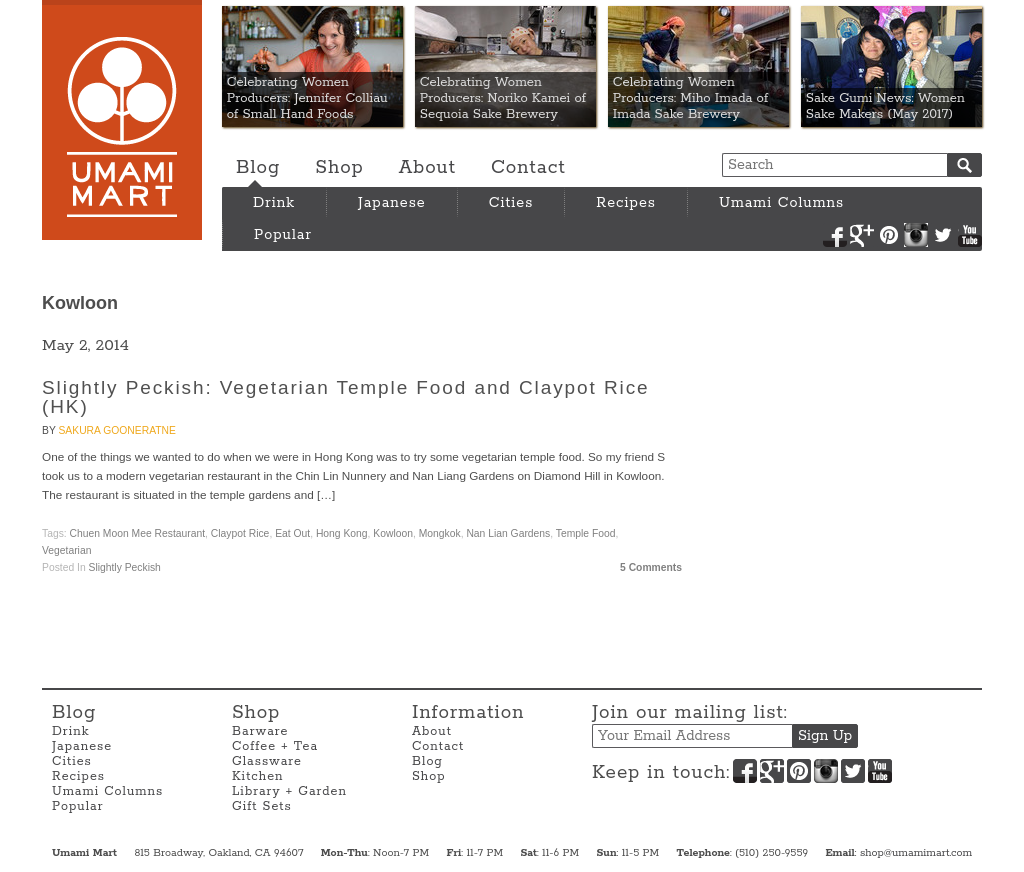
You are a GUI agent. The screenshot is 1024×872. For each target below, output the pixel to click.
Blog (258, 168)
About (427, 168)
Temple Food (586, 533)
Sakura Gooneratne (116, 430)
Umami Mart (122, 120)
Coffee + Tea (275, 746)
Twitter (943, 235)
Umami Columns (781, 203)
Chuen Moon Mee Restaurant (138, 533)
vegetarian (66, 550)
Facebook (835, 235)
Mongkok (440, 533)
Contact (528, 168)
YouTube (970, 235)
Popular (283, 235)
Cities (511, 203)
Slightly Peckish (125, 567)
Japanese (392, 203)
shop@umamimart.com (916, 853)
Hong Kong (342, 533)
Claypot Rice (240, 533)
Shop (339, 168)
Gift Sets (262, 806)
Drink (274, 203)
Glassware (267, 761)
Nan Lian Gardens (508, 533)
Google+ (862, 235)
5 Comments (651, 567)
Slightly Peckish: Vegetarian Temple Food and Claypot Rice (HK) (346, 397)
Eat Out (292, 533)
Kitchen (258, 776)
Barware (260, 731)
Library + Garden (289, 791)
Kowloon (393, 533)
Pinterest (889, 235)
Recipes (626, 203)
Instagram (916, 235)
